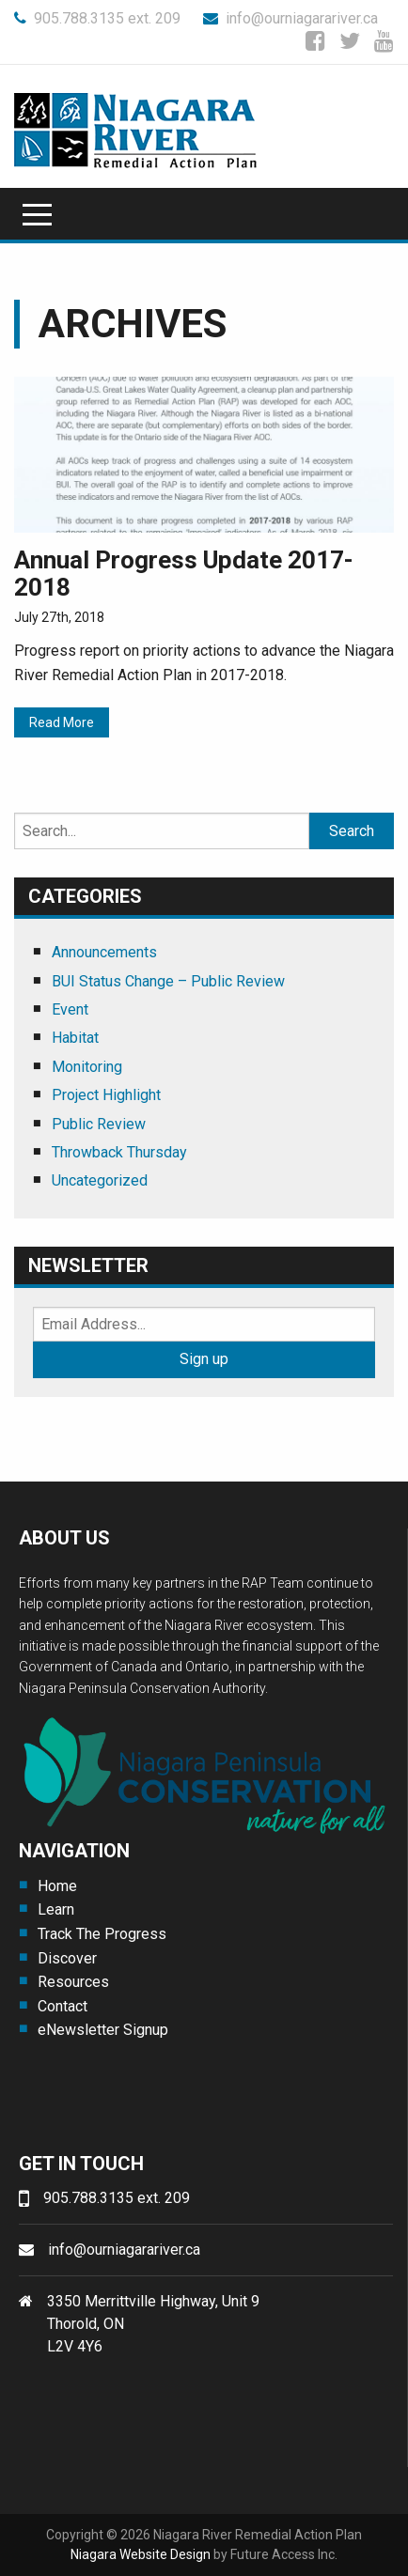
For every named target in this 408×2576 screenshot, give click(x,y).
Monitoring (87, 1067)
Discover (67, 1958)
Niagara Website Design (141, 2554)
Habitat (75, 1038)
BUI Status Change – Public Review (168, 981)
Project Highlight (106, 1095)
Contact (62, 2006)
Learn (56, 1909)
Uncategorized (100, 1180)
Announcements (104, 952)
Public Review (99, 1124)
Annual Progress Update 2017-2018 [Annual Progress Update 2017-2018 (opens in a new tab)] (183, 573)
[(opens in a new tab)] (204, 453)
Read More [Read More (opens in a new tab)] (61, 722)
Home (57, 1886)
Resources (73, 1982)
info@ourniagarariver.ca (290, 18)
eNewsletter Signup (103, 2030)
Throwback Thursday (119, 1152)
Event (70, 1009)
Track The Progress (102, 1934)
